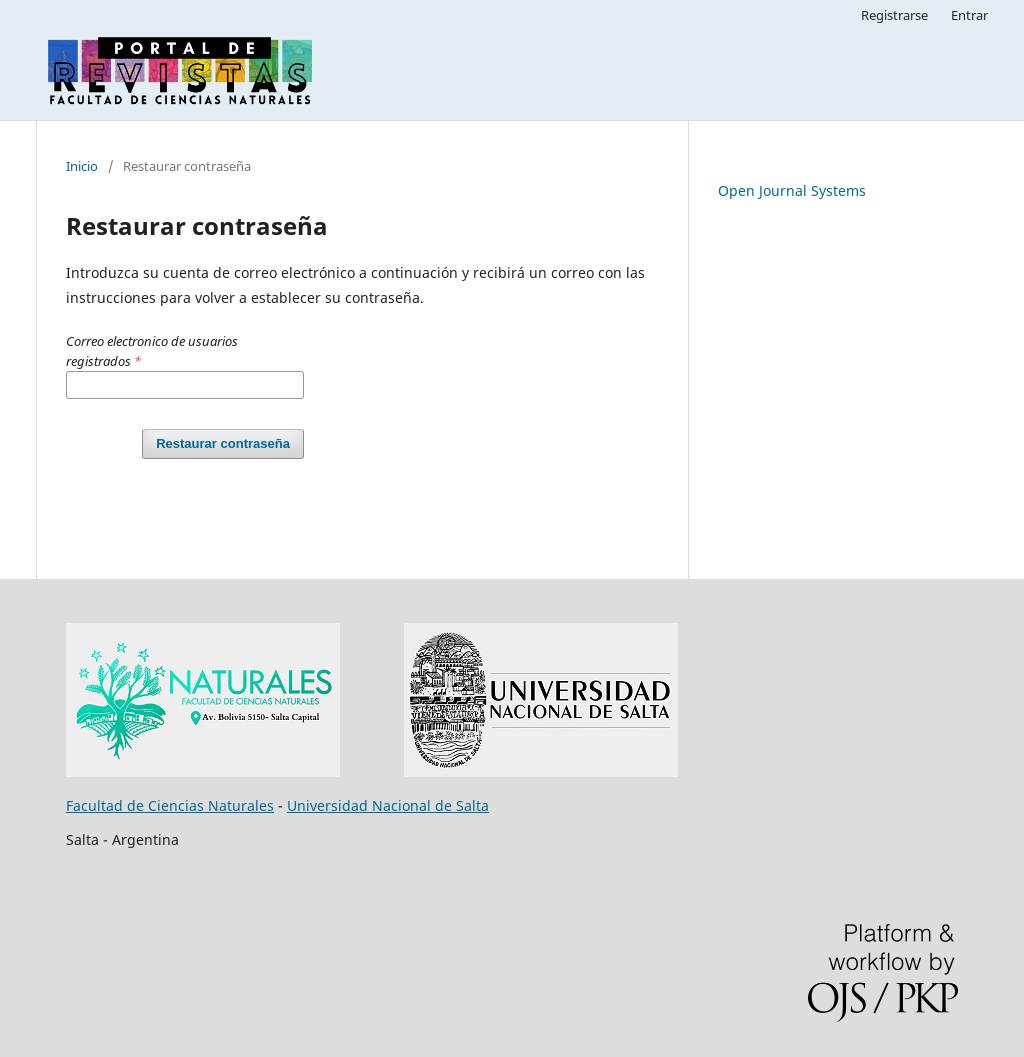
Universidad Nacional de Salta (388, 805)
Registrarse (894, 15)
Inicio (82, 166)
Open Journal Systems (792, 190)
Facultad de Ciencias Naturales (170, 805)
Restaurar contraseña (223, 443)
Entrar (969, 15)
